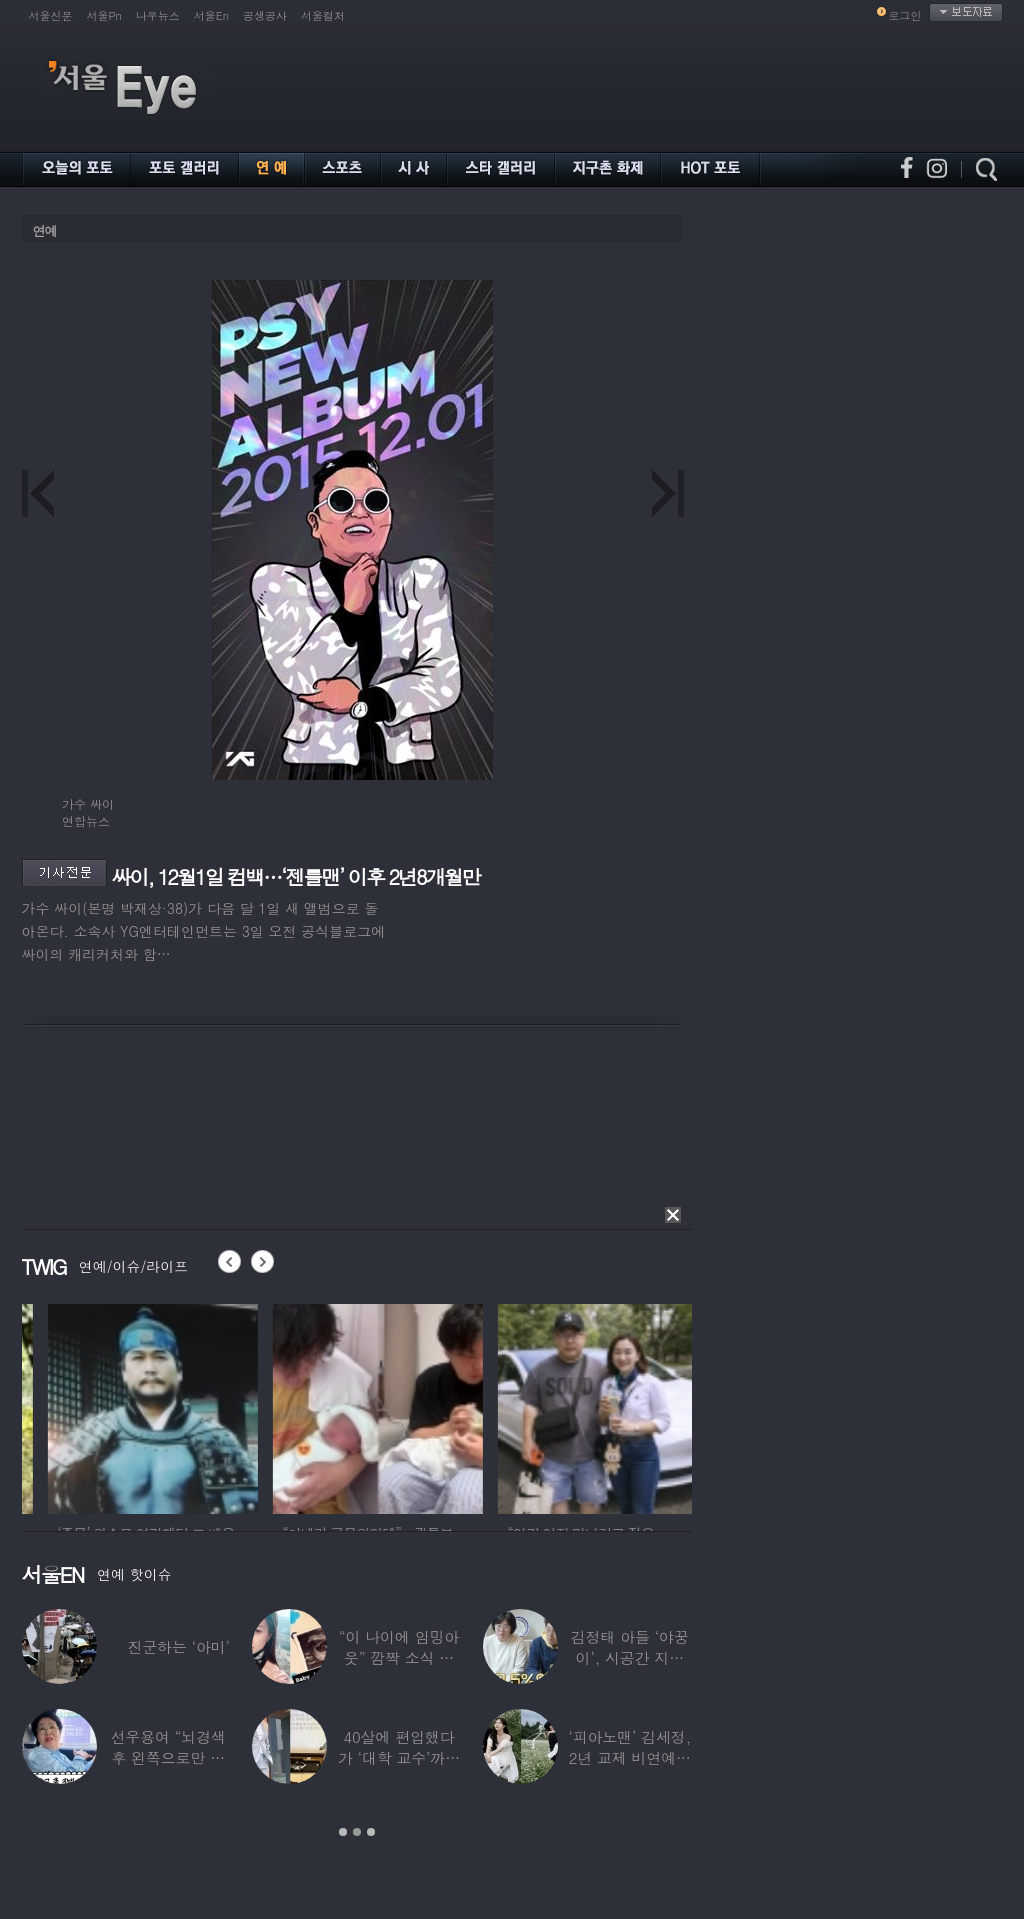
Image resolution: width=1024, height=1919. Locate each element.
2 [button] (357, 1832)
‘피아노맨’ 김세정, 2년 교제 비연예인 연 (629, 1757)
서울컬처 (323, 15)
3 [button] (371, 1832)
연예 (45, 230)
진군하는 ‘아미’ (178, 1646)
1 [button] (343, 1832)
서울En (211, 15)
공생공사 (265, 15)
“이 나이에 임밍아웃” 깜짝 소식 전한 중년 (399, 1657)
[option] (251, 1406)
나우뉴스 (158, 15)
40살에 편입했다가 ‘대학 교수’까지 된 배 (399, 1757)
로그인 (905, 15)
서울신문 (51, 15)
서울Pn (104, 15)
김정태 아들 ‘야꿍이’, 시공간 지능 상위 (630, 1657)
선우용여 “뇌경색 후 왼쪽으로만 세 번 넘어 (168, 1757)
